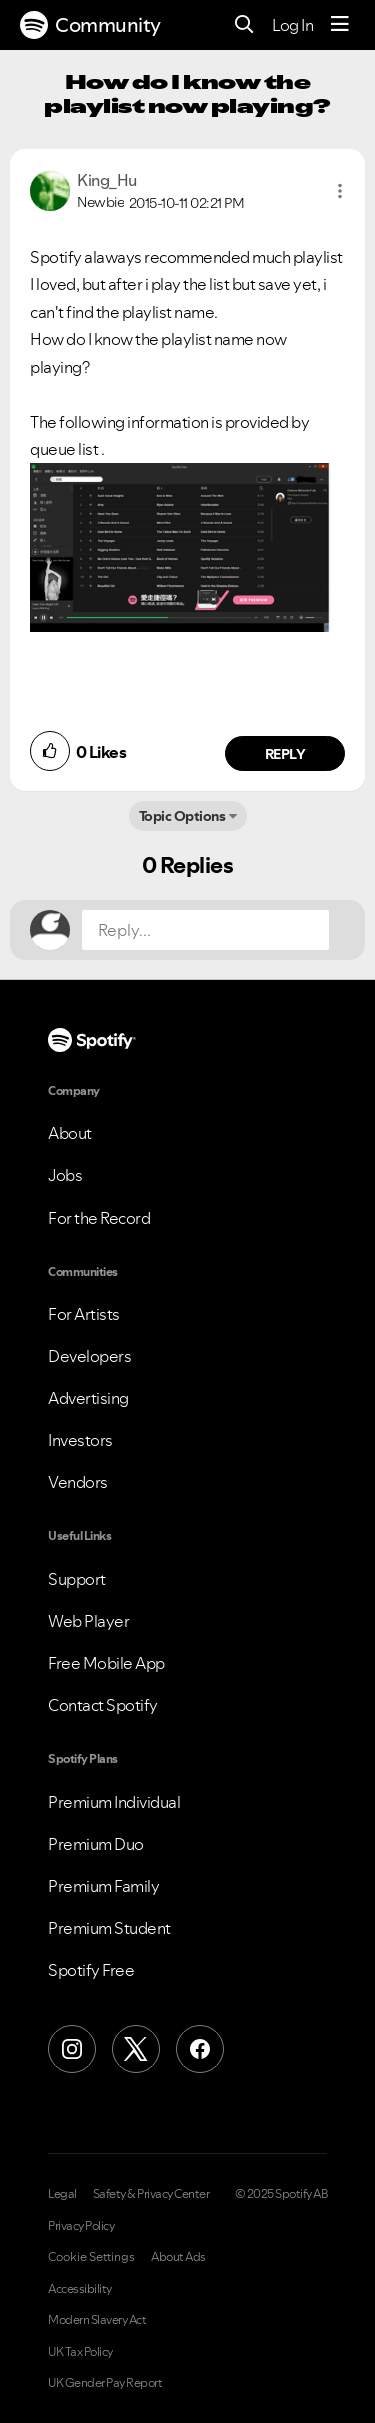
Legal (62, 2194)
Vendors (78, 1482)
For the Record (99, 1218)
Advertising (88, 1398)
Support (77, 1579)
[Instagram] (72, 2049)
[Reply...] (205, 930)
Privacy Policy (81, 2226)
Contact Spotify (103, 1705)
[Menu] (340, 25)
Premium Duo (96, 1844)
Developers (89, 1356)
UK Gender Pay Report (105, 2383)
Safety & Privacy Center (151, 2194)
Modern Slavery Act (97, 2320)
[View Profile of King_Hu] (107, 180)
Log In (292, 25)
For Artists (84, 1314)
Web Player (88, 1621)
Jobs (65, 1175)
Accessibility (80, 2289)
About (70, 1133)
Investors (80, 1440)
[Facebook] (200, 2049)
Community (90, 25)
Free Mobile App (106, 1663)
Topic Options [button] (182, 816)
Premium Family (103, 1886)
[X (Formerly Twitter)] (136, 2049)
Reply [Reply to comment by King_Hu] (285, 754)
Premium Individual (114, 1802)
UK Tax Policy (80, 2352)
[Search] (244, 25)
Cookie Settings (91, 2257)
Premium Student (109, 1928)
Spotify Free (91, 1970)
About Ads (178, 2257)
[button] (340, 191)
